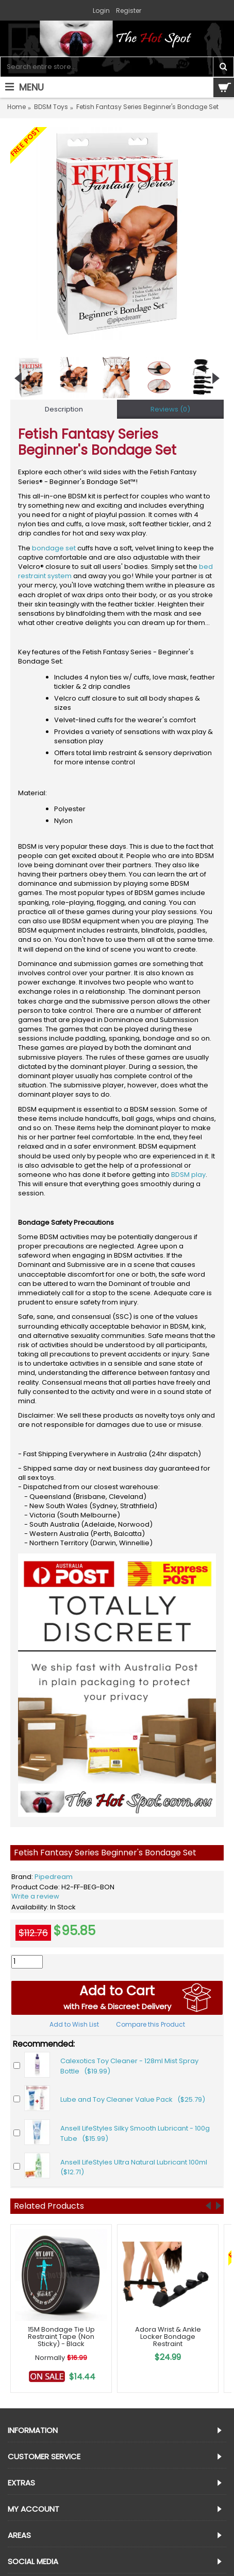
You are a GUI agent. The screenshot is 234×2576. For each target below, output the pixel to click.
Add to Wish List (74, 2024)
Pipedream (54, 1877)
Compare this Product (150, 2024)
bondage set (54, 548)
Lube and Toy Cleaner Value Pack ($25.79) (132, 2099)
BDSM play (188, 1174)
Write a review (35, 1896)
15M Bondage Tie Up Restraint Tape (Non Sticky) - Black (61, 2336)
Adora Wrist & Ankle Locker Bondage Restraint (168, 2336)
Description (64, 409)
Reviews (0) (170, 409)
